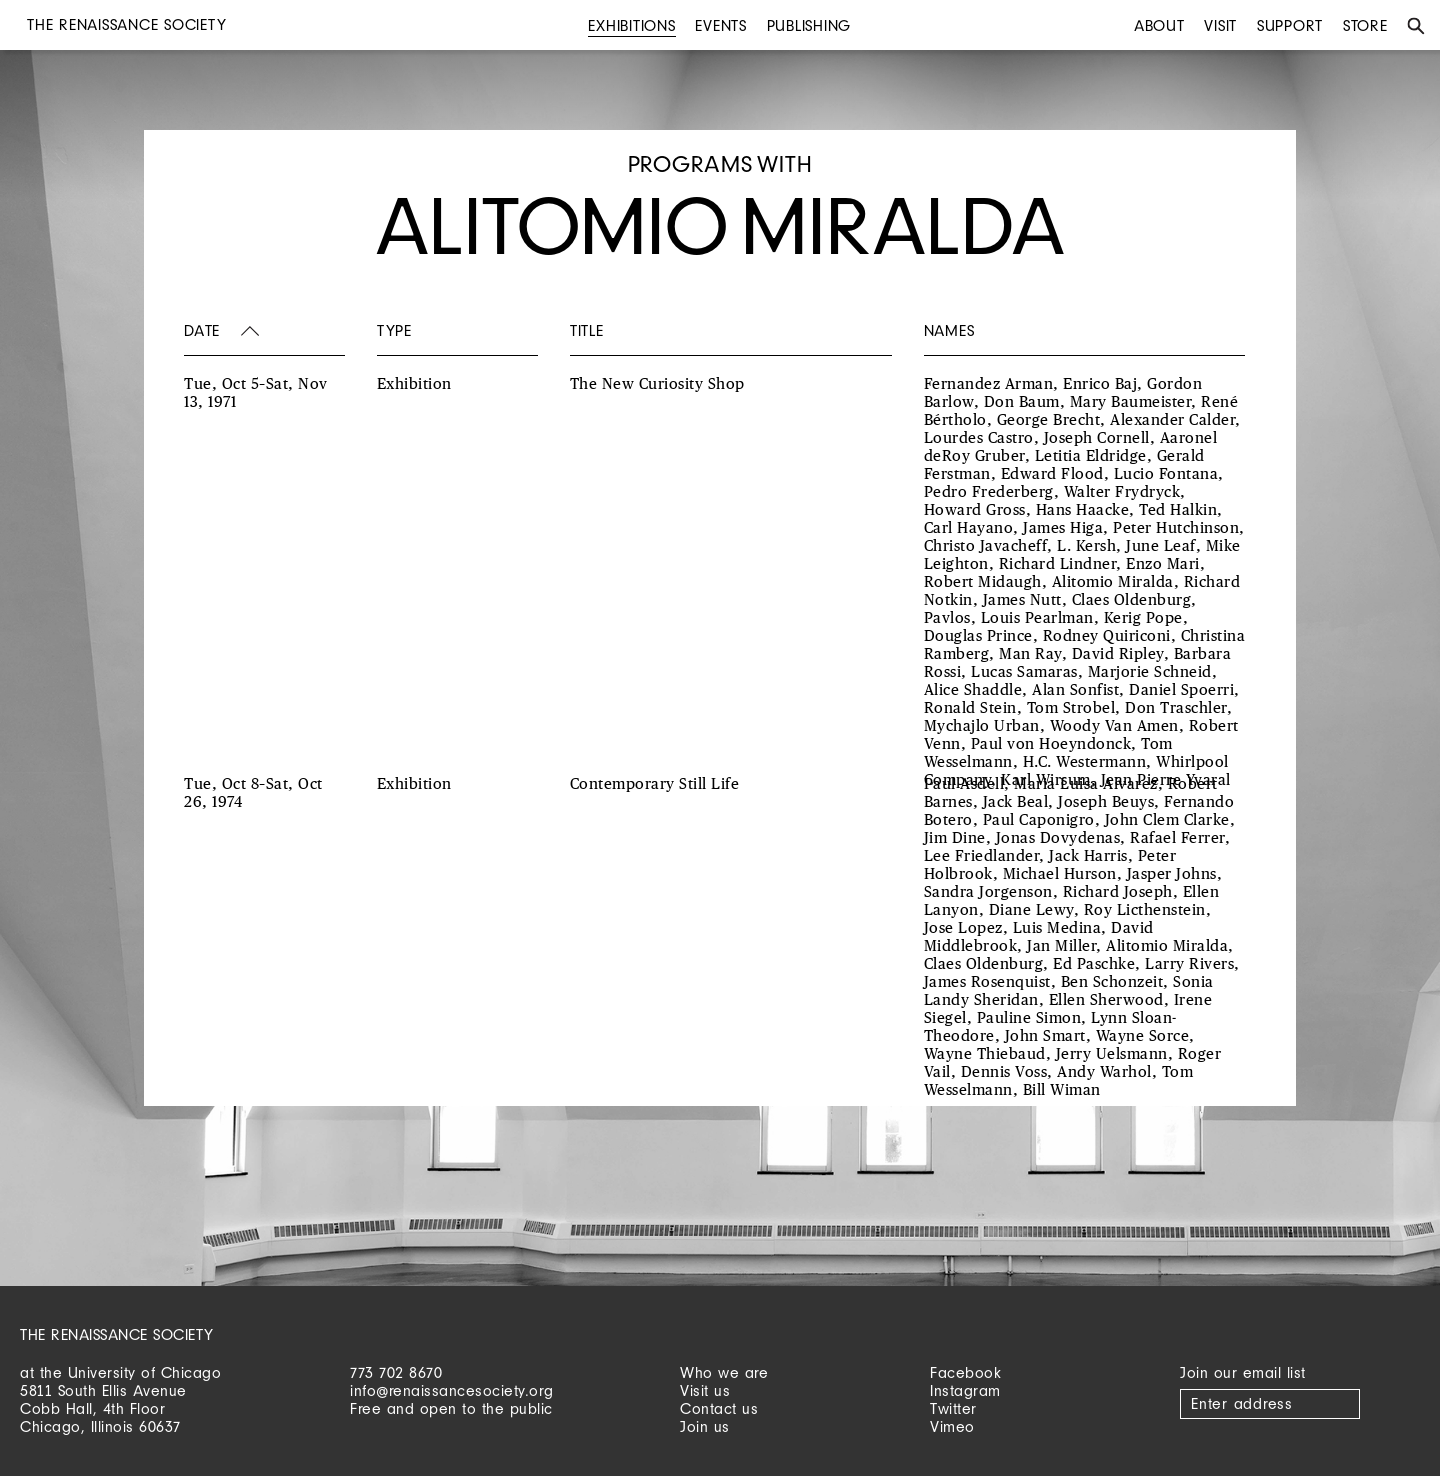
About (1159, 25)
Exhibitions (631, 25)
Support (1290, 25)
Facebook (965, 1372)
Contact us (719, 1408)
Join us (705, 1426)
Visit (1220, 25)
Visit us (705, 1390)
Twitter (953, 1408)
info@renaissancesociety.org (452, 1390)
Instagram (965, 1390)
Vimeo (952, 1426)
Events (721, 25)
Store (1365, 25)
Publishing (809, 25)
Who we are (724, 1372)
